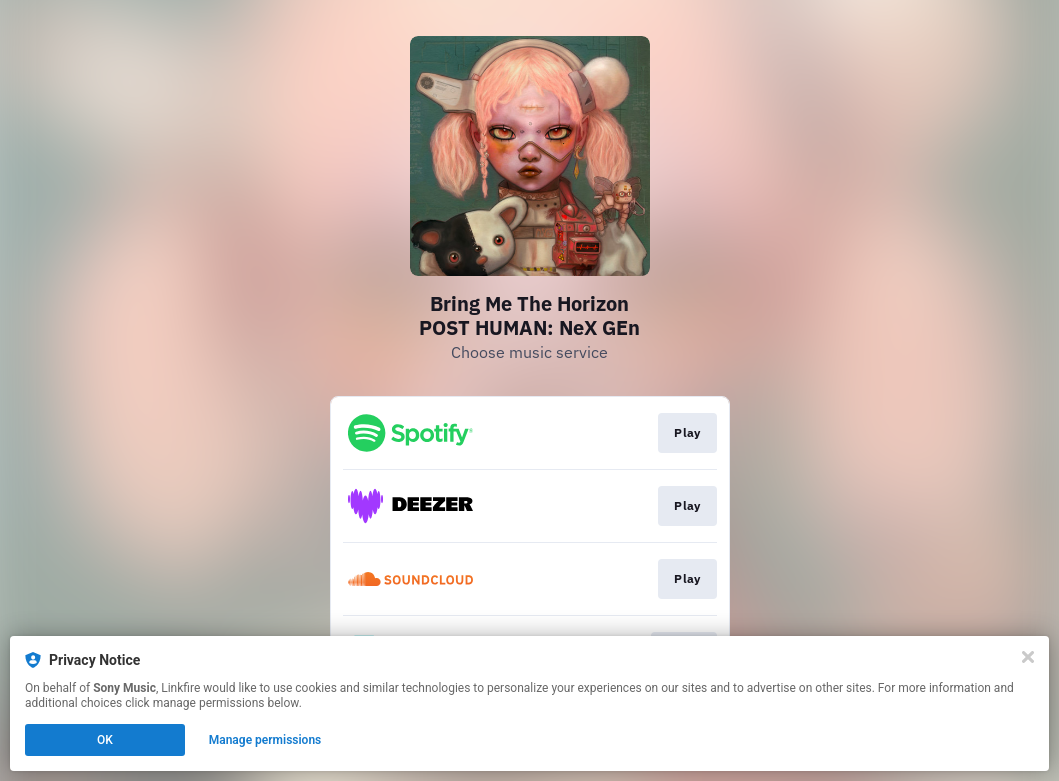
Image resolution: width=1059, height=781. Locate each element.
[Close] (1028, 657)
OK (105, 740)
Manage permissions (265, 740)
